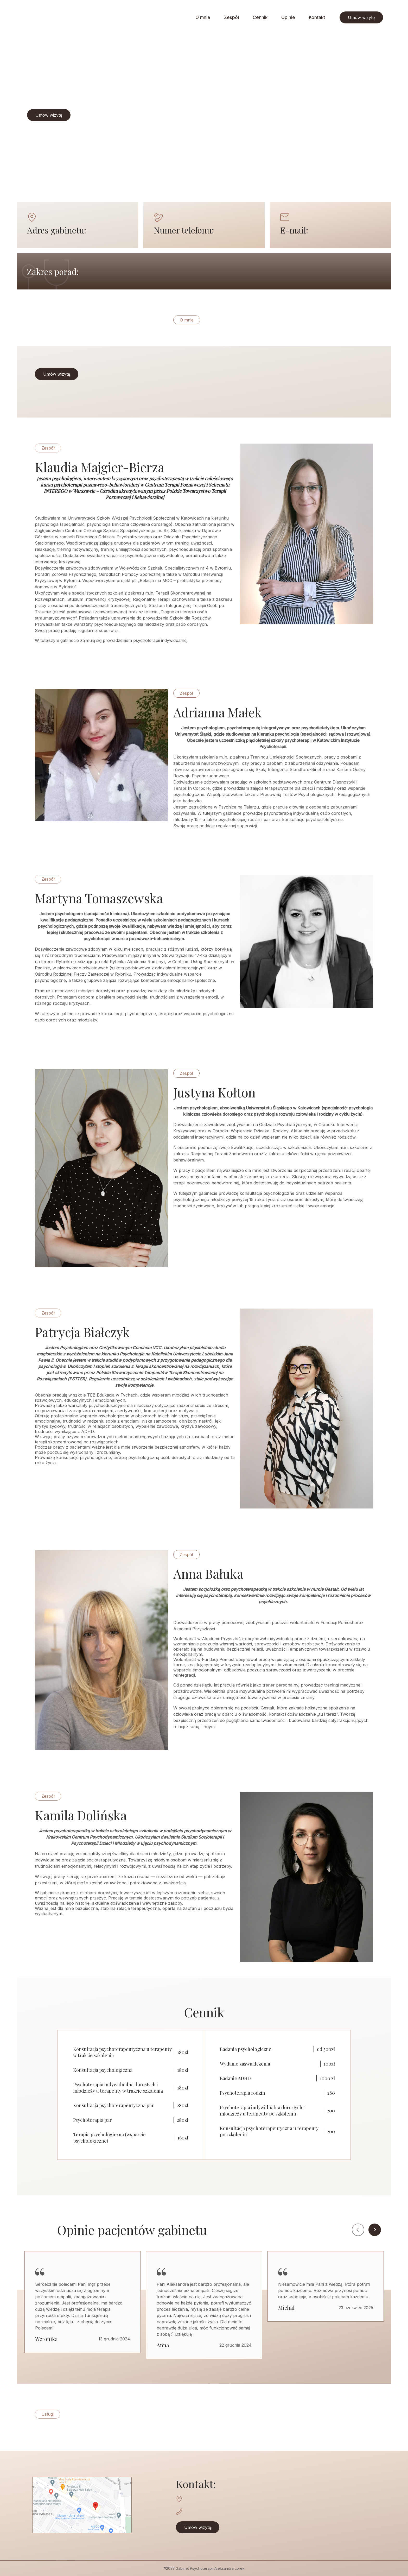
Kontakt (317, 17)
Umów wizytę (361, 17)
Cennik (260, 17)
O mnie (202, 17)
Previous (358, 2230)
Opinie (288, 17)
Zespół (231, 17)
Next (374, 2230)
